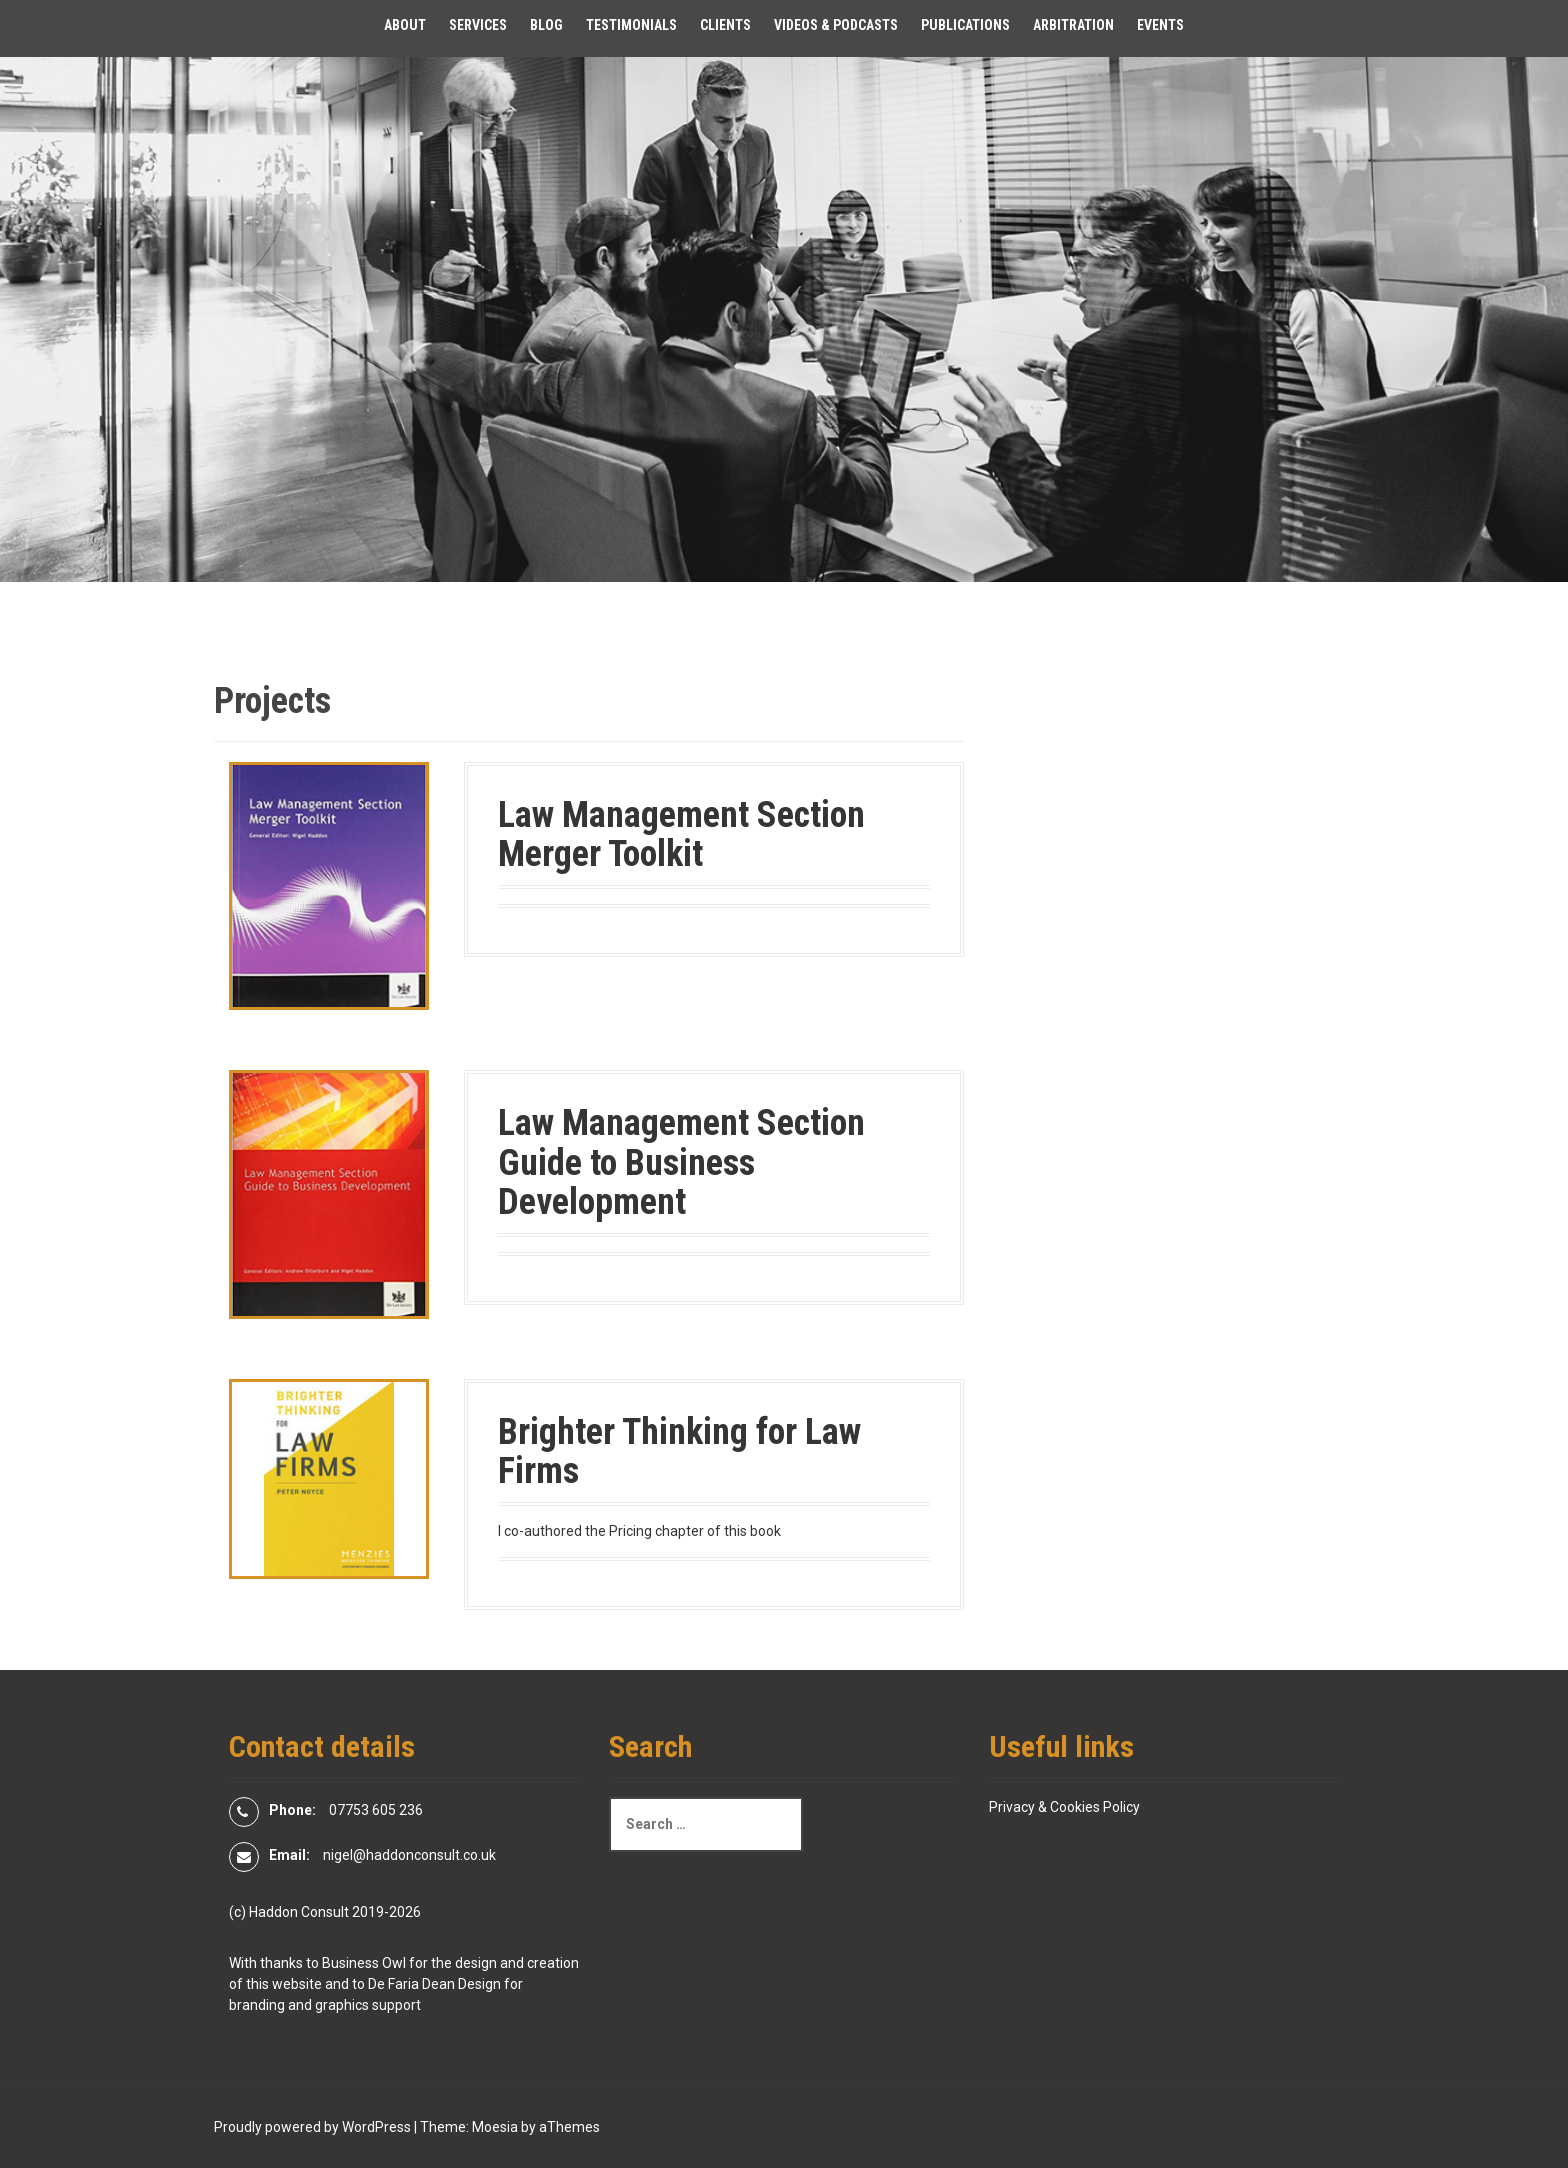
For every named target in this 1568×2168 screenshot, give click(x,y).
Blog (546, 25)
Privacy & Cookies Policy (1064, 1807)
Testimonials (631, 25)
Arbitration (1073, 25)
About (405, 25)
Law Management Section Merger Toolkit (681, 835)
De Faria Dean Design (434, 1984)
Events (1160, 25)
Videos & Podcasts (836, 25)
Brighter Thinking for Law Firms (679, 1452)
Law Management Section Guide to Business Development (681, 1162)
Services (478, 25)
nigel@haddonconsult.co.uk (409, 1855)
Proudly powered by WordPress (312, 2127)
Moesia (495, 2127)
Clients (725, 25)
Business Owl (364, 1963)
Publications (965, 25)
